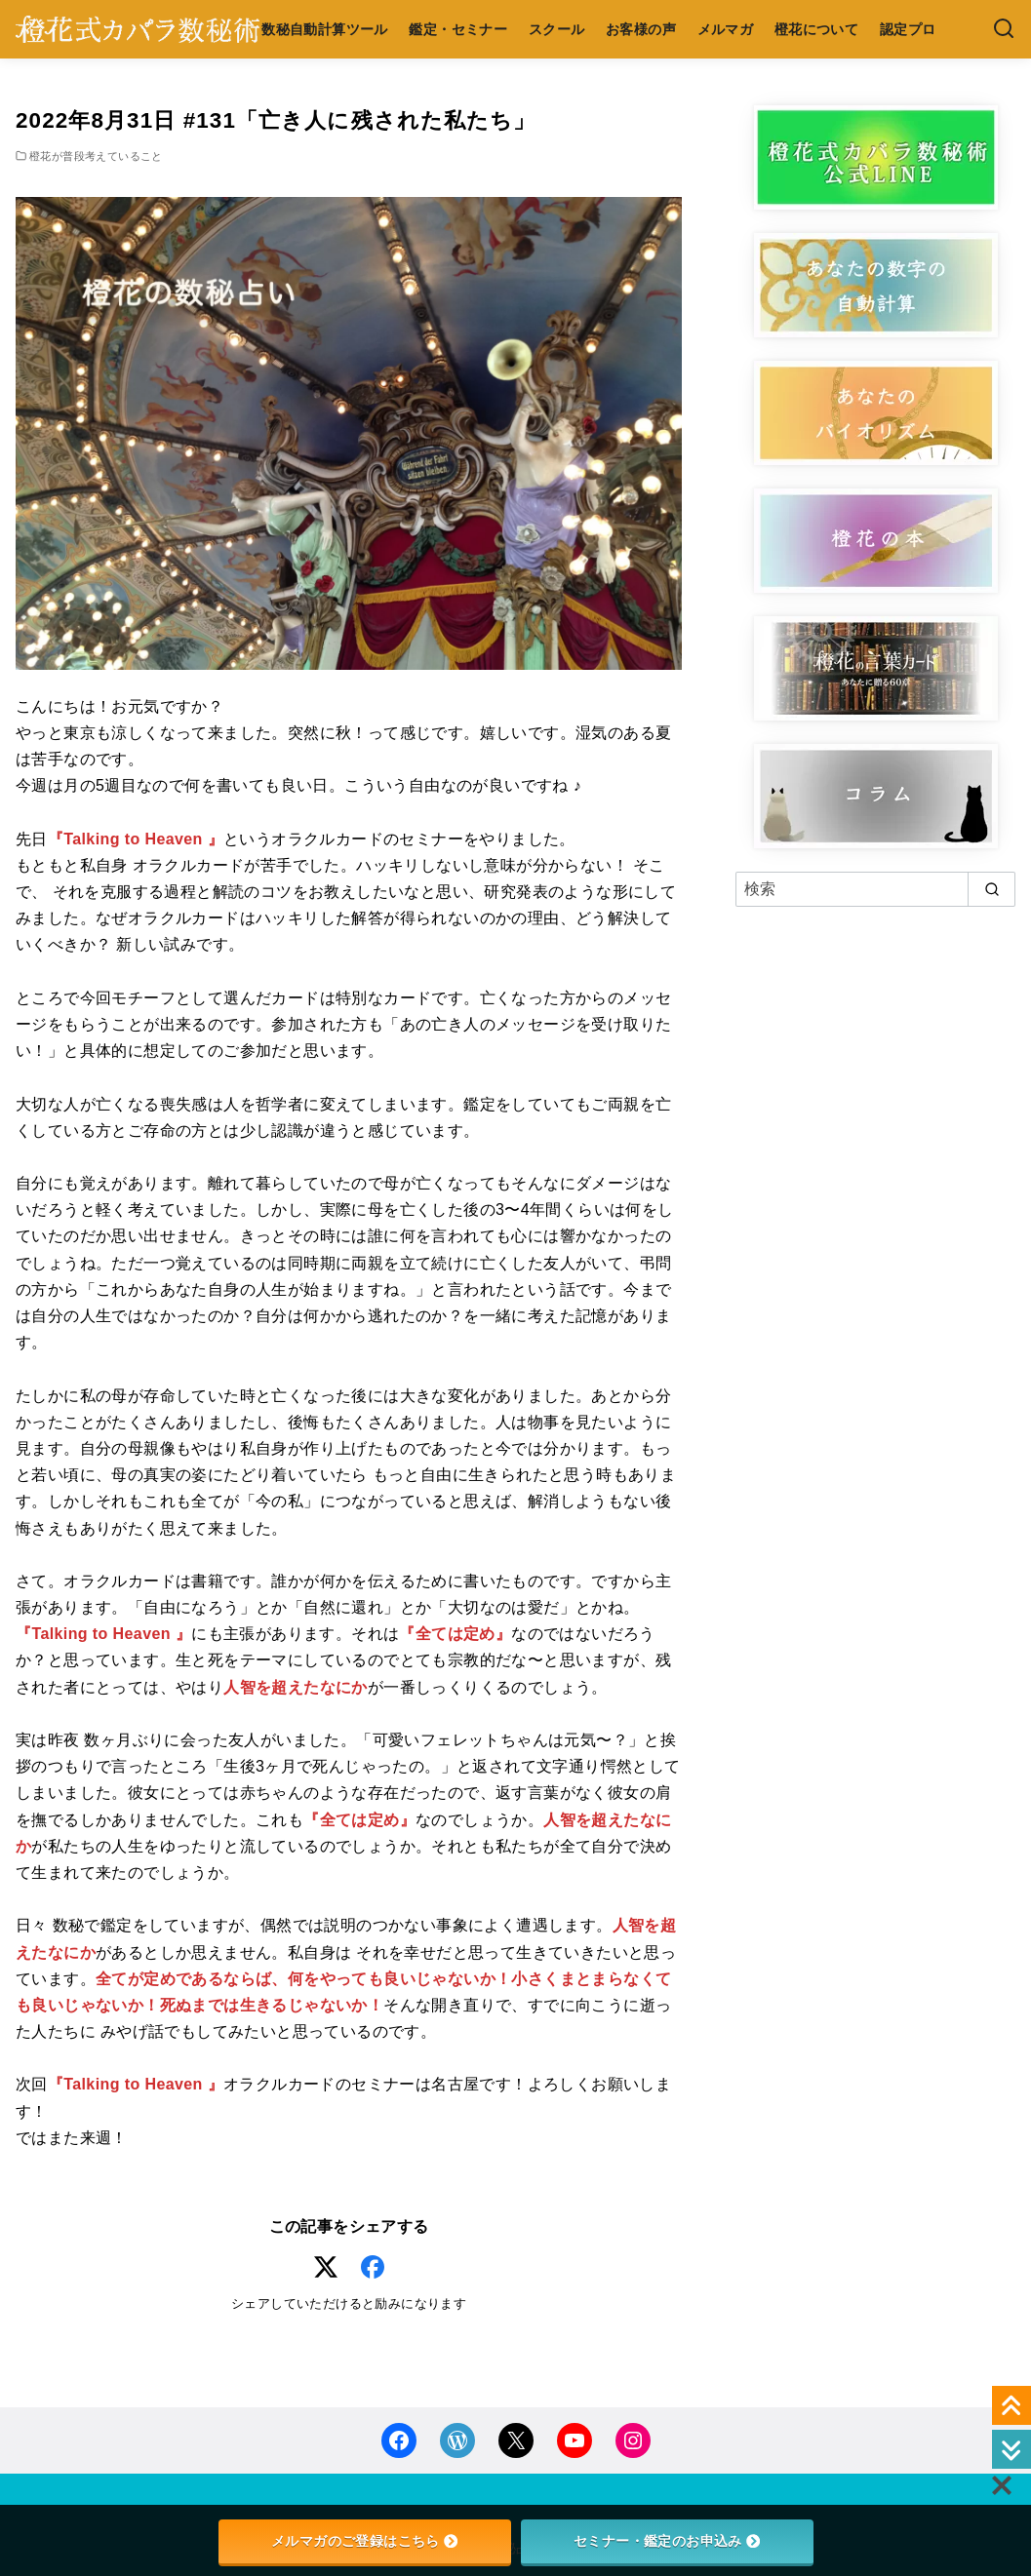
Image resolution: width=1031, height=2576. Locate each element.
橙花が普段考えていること (96, 156)
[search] (991, 889)
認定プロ (908, 29)
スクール (557, 29)
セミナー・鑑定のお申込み (667, 2541)
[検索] (1003, 30)
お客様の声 (641, 29)
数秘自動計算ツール (324, 29)
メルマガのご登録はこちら (364, 2541)
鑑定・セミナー (458, 29)
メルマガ (725, 29)
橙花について (816, 29)
